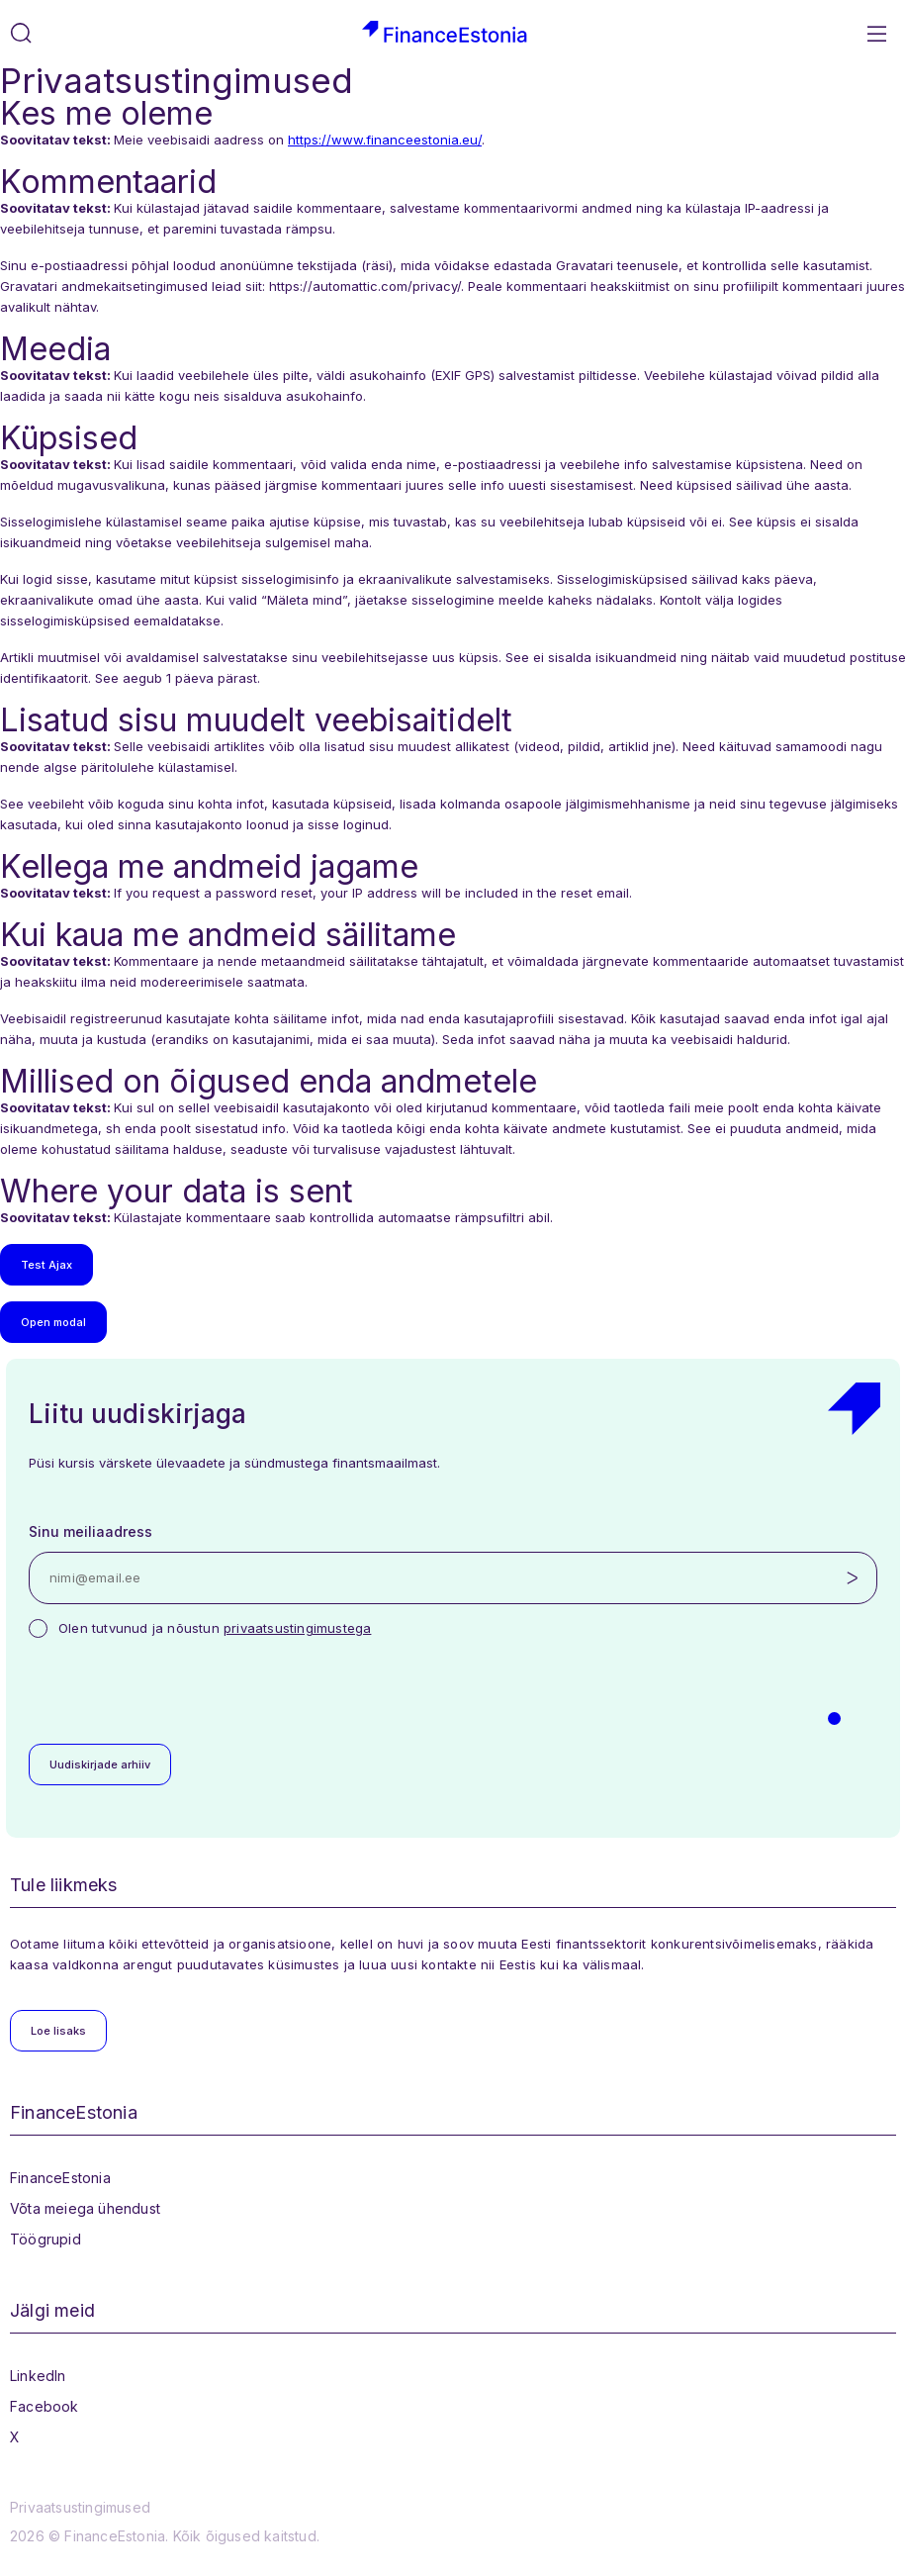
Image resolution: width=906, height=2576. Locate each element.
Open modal (53, 1322)
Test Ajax (46, 1265)
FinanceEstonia (60, 2177)
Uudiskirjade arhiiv (99, 1764)
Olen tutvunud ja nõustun (214, 1628)
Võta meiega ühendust (85, 2208)
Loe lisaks (58, 2031)
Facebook (44, 2406)
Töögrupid (45, 2239)
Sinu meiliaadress (90, 1531)
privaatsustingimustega (297, 1628)
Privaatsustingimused (80, 2507)
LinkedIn (38, 2375)
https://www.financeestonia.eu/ (385, 139)
